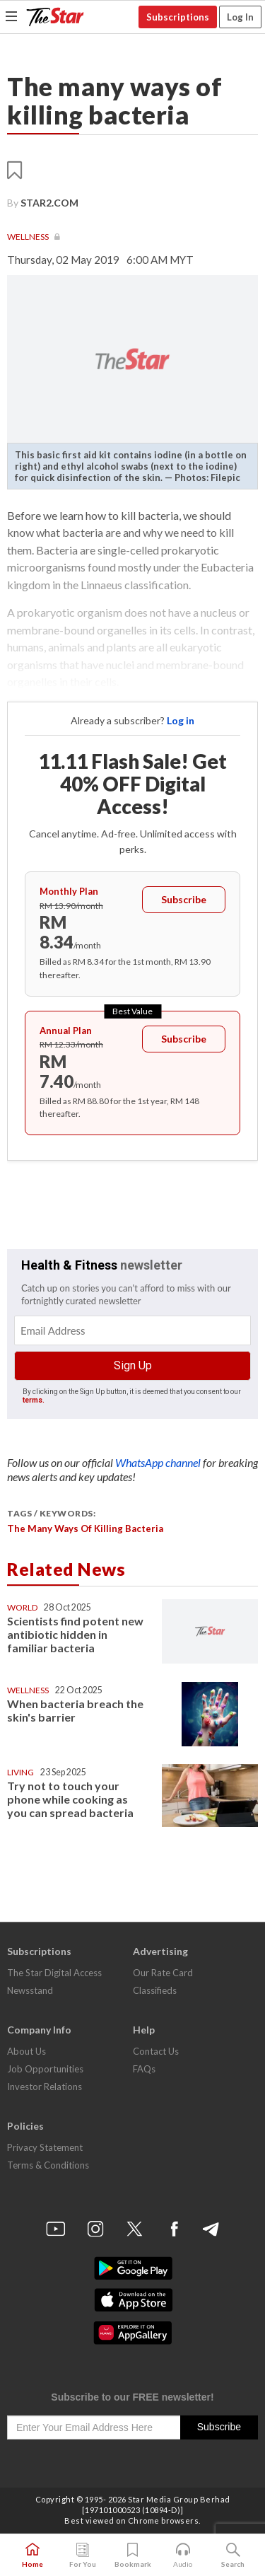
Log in (180, 720)
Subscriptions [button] (177, 17)
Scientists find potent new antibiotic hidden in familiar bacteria (75, 1634)
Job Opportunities (45, 2069)
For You (82, 2555)
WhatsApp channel (159, 1462)
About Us (26, 2051)
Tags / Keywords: (51, 1513)
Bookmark (132, 2555)
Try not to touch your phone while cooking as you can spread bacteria (70, 1799)
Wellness (28, 236)
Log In (240, 17)
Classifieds (155, 1990)
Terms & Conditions (48, 2165)
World (22, 1607)
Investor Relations (44, 2086)
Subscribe (183, 899)
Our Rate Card (163, 1972)
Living (20, 1772)
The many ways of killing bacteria (85, 1528)
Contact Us (156, 2051)
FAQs (144, 2069)
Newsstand (30, 1990)
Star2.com (49, 203)
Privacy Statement (45, 2147)
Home (32, 2555)
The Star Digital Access (54, 1972)
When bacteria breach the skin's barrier (75, 1710)
